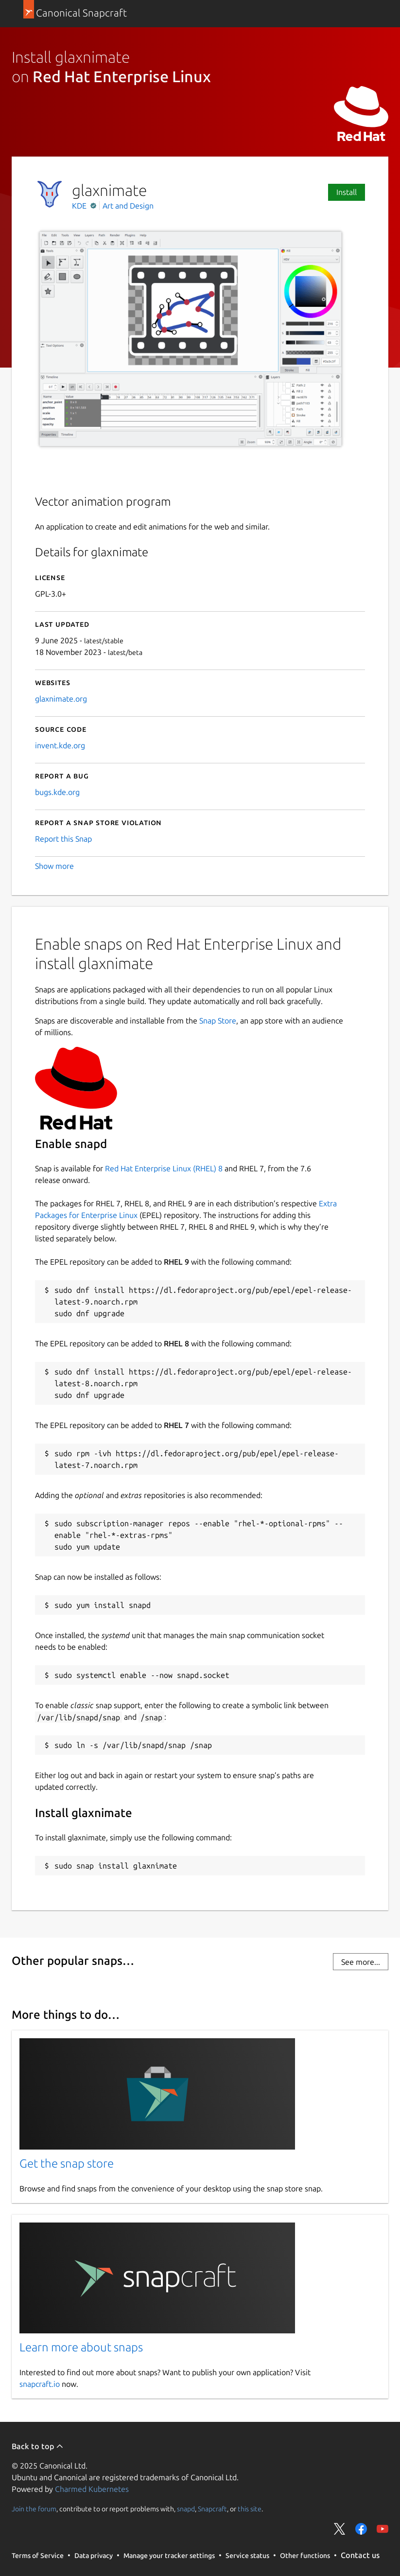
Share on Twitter (340, 2529)
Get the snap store (66, 2163)
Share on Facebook (361, 2529)
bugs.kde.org (57, 792)
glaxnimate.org (61, 698)
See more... (360, 1962)
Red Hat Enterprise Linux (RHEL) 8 (164, 1168)
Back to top (38, 2446)
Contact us (360, 2555)
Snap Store (217, 1020)
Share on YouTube (382, 2529)
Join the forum (34, 2509)
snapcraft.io (39, 2384)
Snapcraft (212, 2509)
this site (249, 2509)
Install (346, 192)
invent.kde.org (60, 745)
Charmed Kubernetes (92, 2489)
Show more (54, 866)
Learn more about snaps (81, 2347)
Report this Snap (63, 838)
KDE (80, 205)
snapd (186, 2509)
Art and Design (128, 205)
